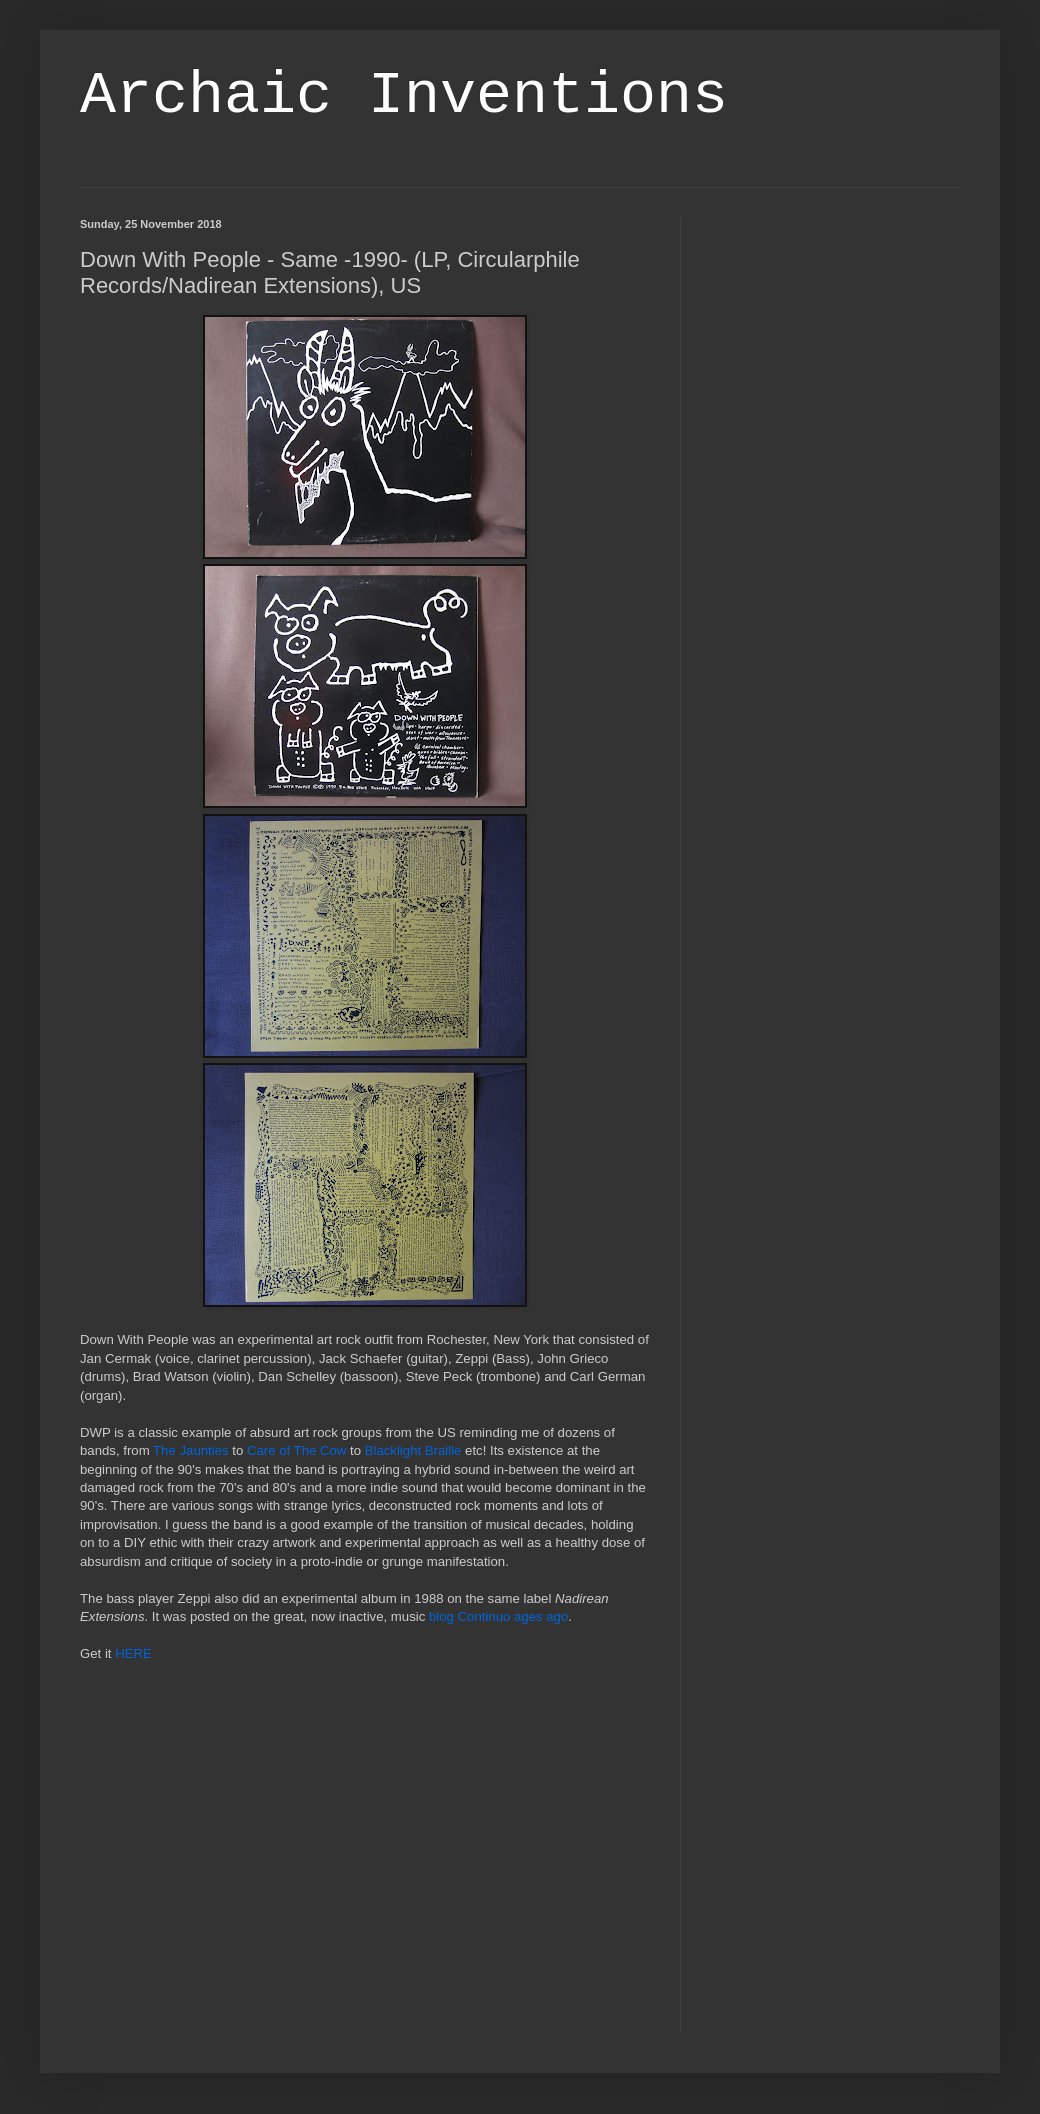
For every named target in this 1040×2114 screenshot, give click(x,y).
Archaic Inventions (404, 96)
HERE (133, 1653)
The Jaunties (191, 1450)
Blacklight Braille (413, 1450)
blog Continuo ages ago (498, 1616)
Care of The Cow (296, 1450)
